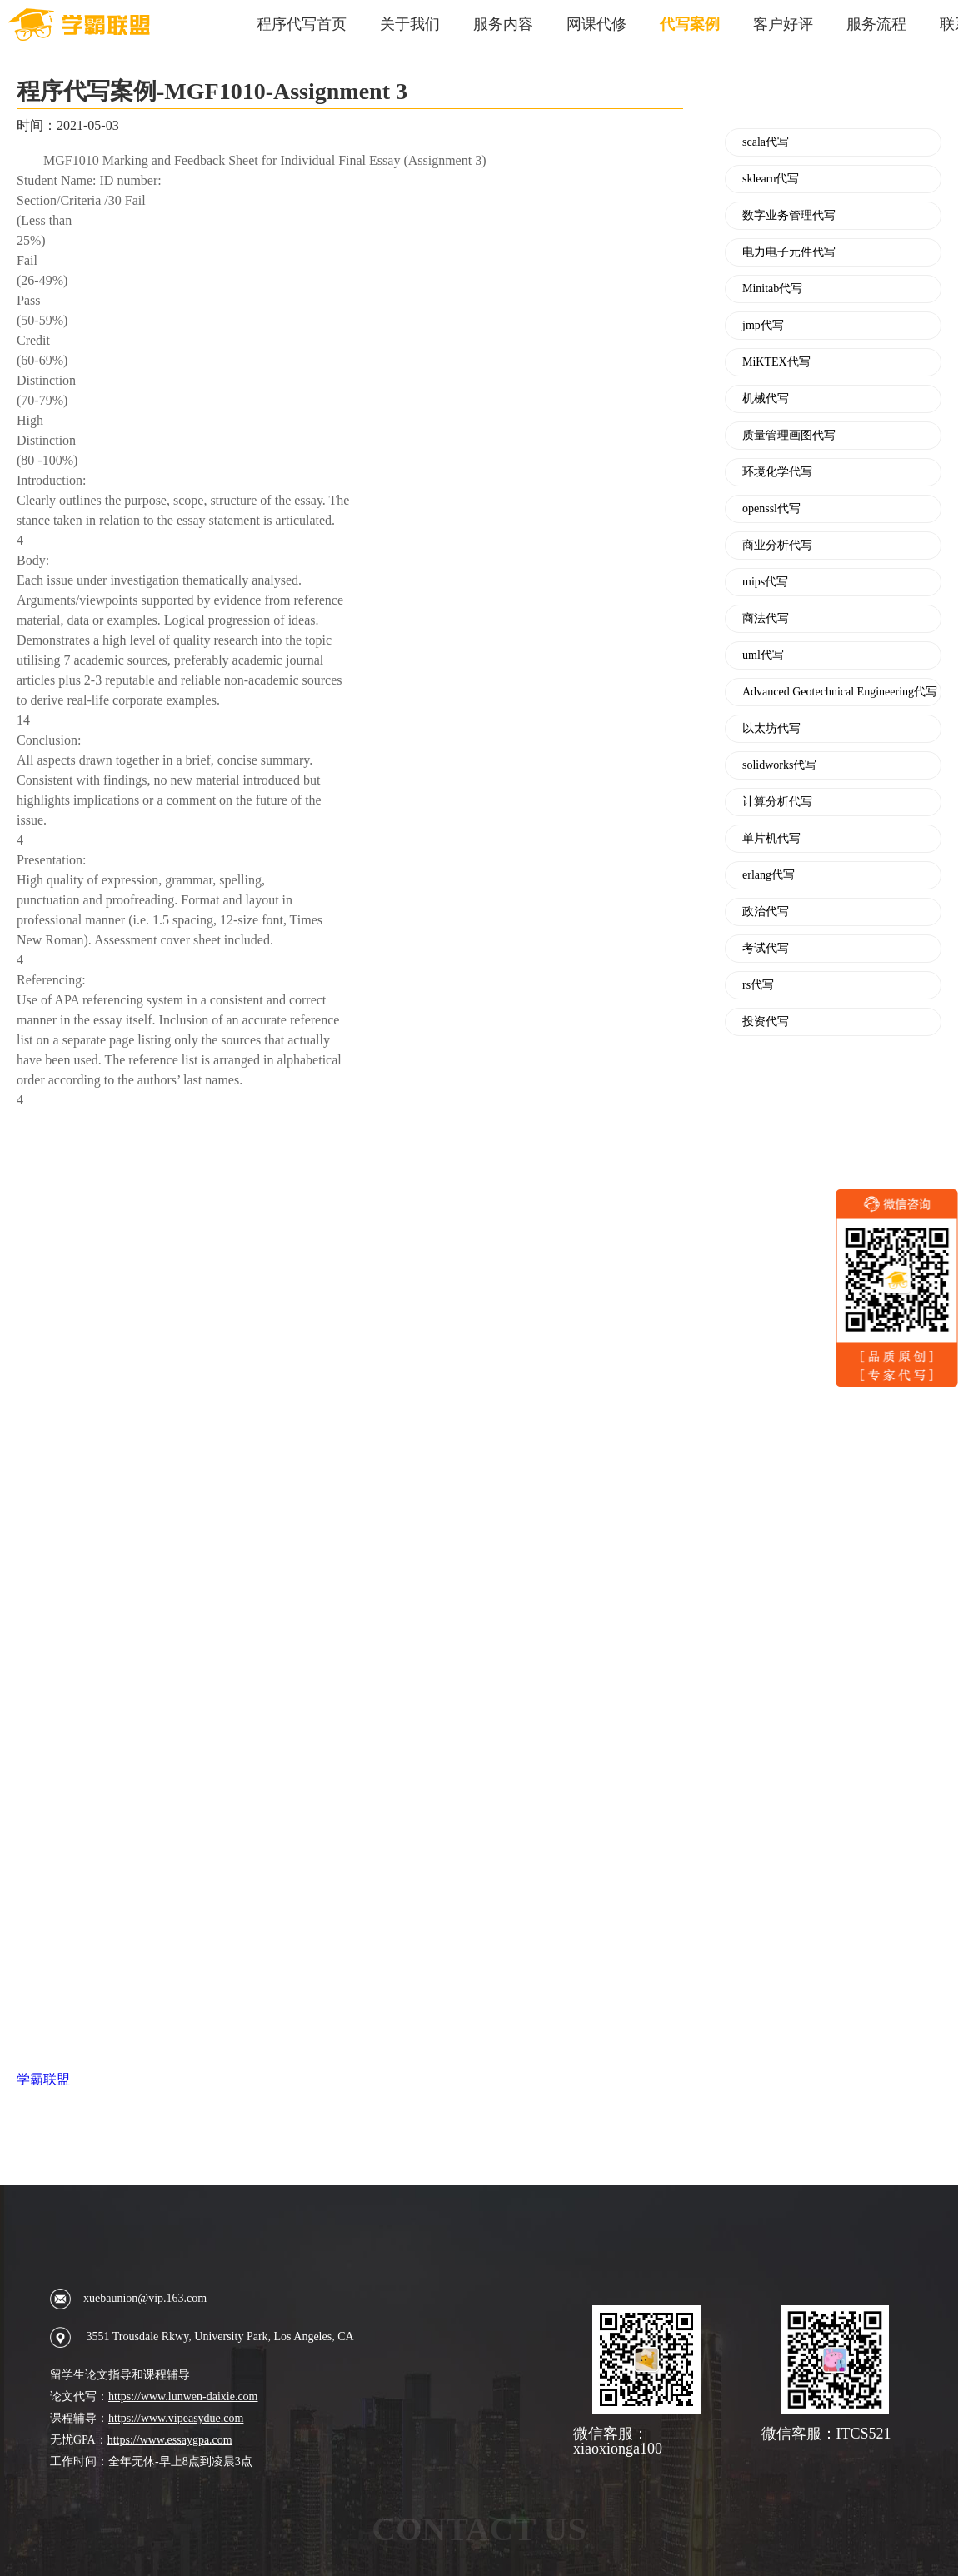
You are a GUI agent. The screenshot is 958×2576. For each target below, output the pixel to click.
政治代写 (765, 912)
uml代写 (763, 655)
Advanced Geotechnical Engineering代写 (839, 692)
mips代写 (765, 582)
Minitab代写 (772, 289)
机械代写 (765, 399)
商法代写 (765, 619)
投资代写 (765, 1022)
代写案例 (690, 24)
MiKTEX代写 (776, 362)
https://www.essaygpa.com (169, 2440)
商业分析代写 (777, 545)
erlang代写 (768, 875)
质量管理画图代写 (789, 435)
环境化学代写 (777, 472)
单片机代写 (771, 839)
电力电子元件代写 (789, 252)
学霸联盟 (43, 2079)
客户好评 (783, 24)
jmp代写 (763, 325)
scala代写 (765, 142)
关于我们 (410, 24)
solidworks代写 (779, 765)
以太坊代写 (771, 729)
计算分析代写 (777, 802)
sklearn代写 (770, 179)
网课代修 (596, 24)
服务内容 (503, 24)
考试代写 (765, 948)
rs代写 (758, 985)
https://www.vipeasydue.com (175, 2418)
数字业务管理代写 (789, 216)
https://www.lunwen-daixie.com (183, 2396)
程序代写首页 (302, 24)
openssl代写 (771, 509)
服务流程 (876, 24)
